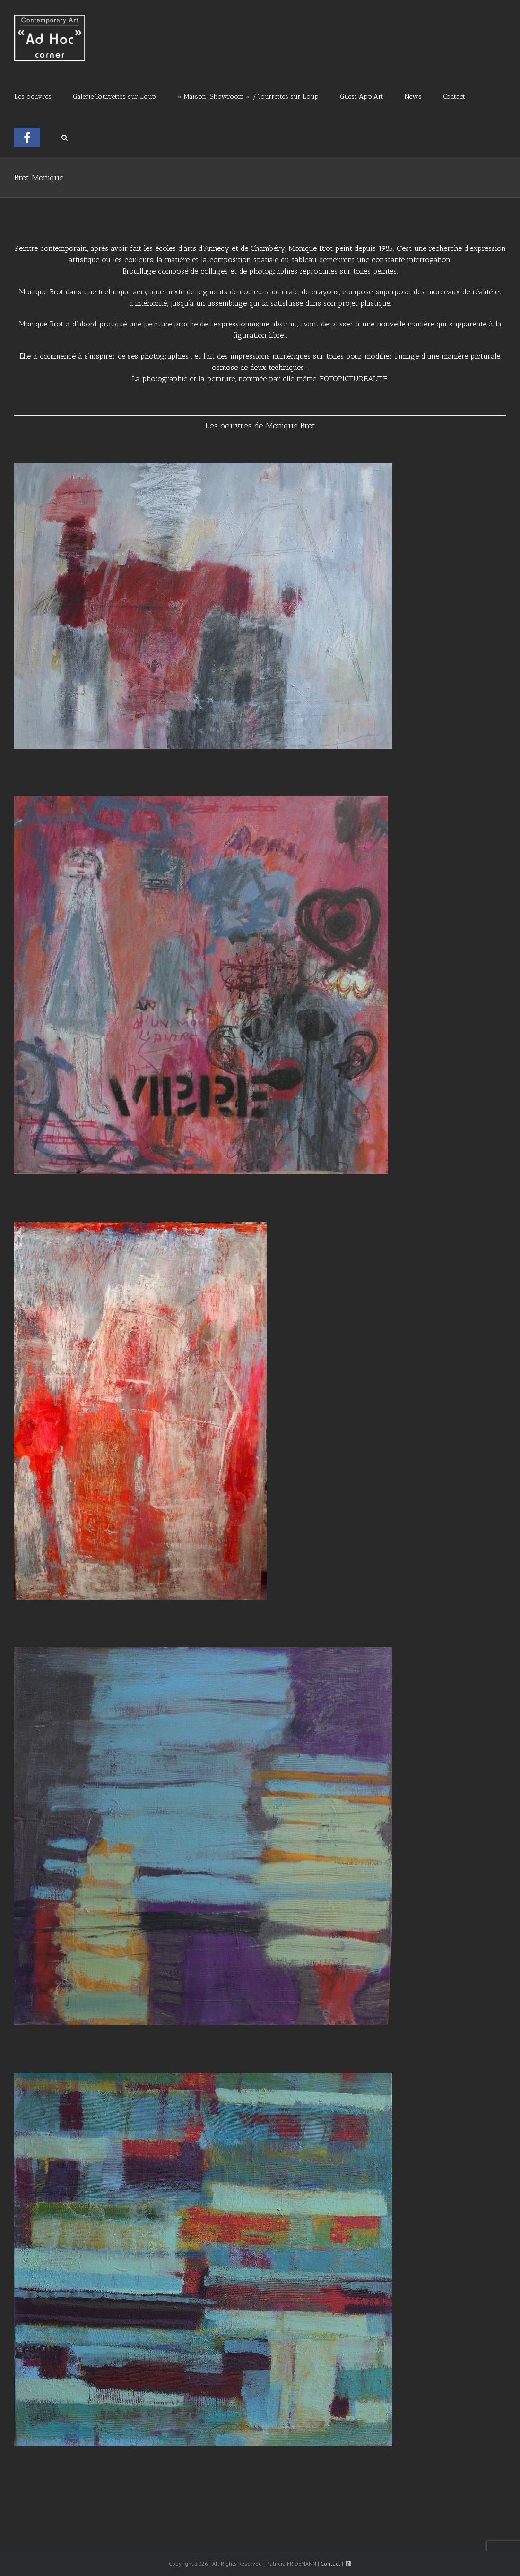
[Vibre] (201, 801)
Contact (330, 2563)
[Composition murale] (203, 467)
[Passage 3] (203, 1652)
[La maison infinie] (140, 1226)
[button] (64, 136)
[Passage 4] (203, 2077)
